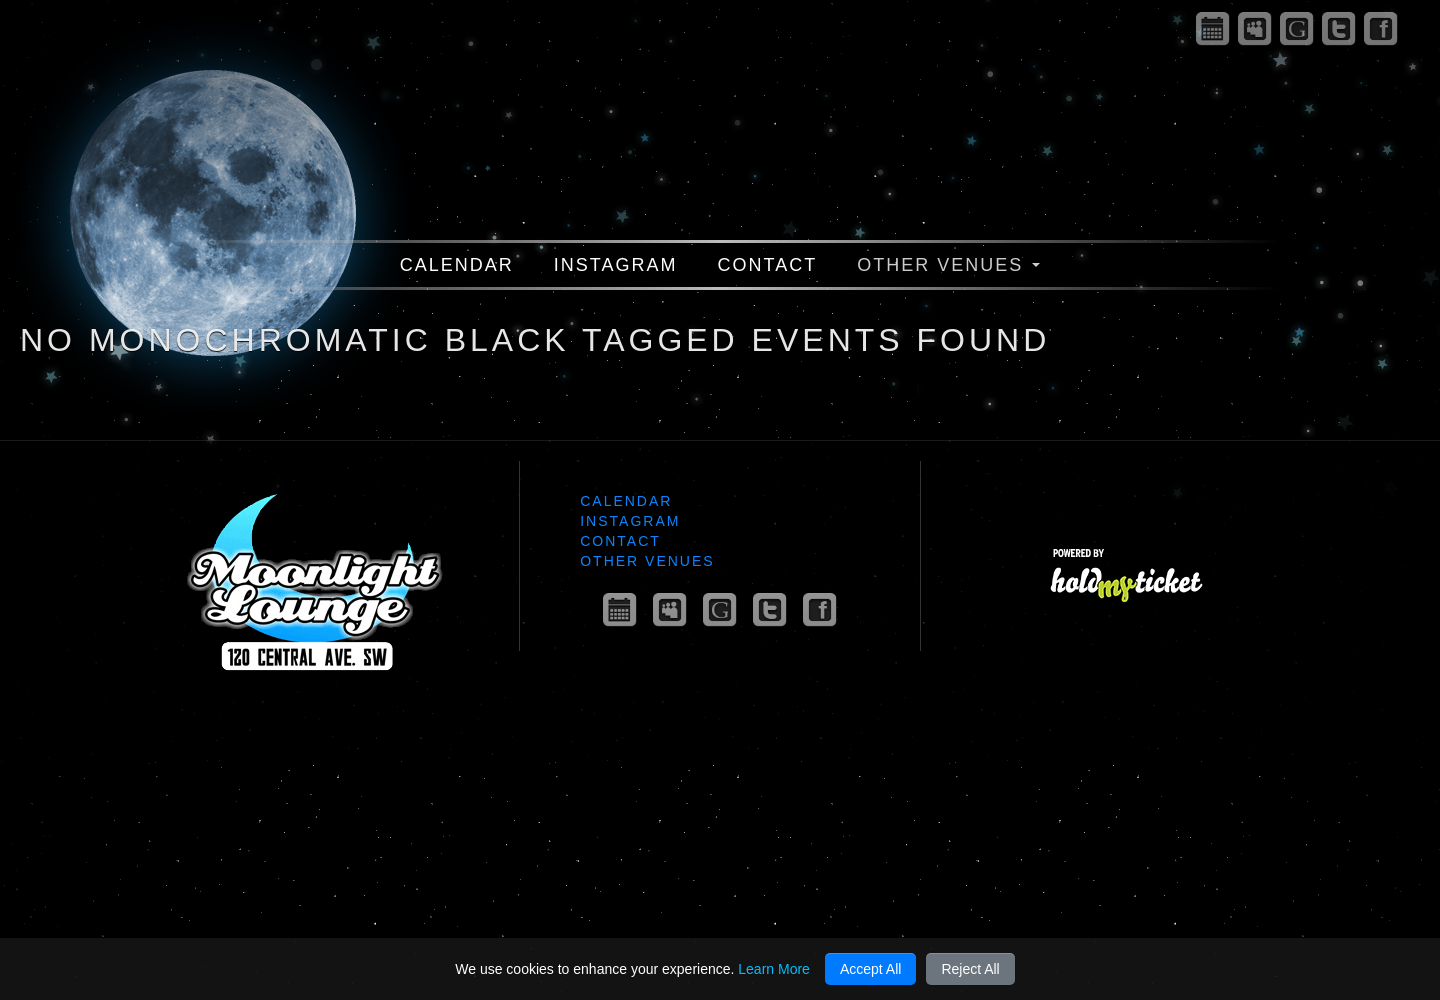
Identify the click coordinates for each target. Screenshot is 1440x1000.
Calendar (457, 265)
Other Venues (948, 265)
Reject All (970, 969)
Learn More (774, 969)
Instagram (616, 265)
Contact (768, 265)
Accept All (870, 969)
